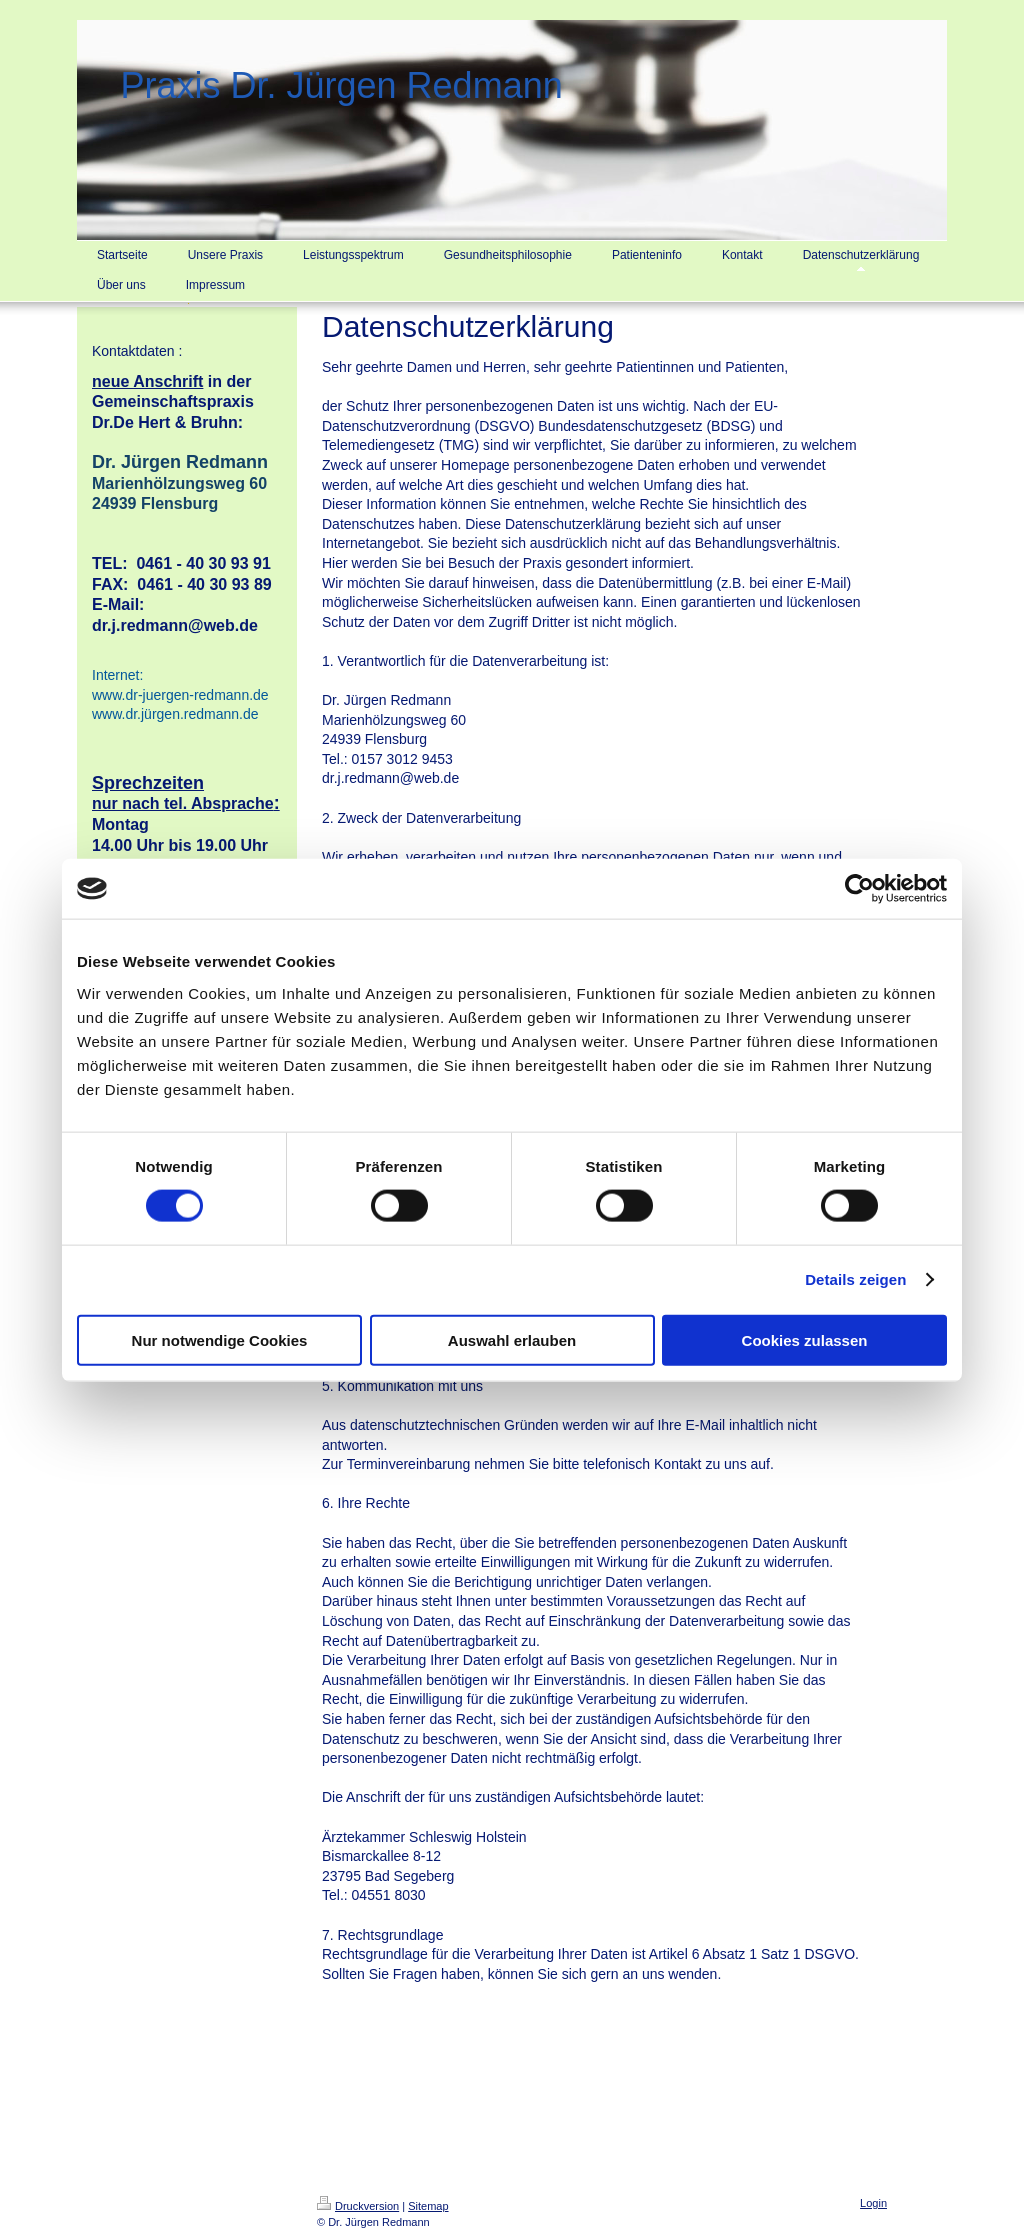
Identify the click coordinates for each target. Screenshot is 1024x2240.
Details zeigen (855, 1279)
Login (873, 2203)
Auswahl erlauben (512, 1339)
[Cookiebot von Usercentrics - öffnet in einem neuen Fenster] (859, 889)
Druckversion (358, 2206)
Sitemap (428, 2206)
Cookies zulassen (805, 1339)
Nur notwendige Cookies (220, 1339)
